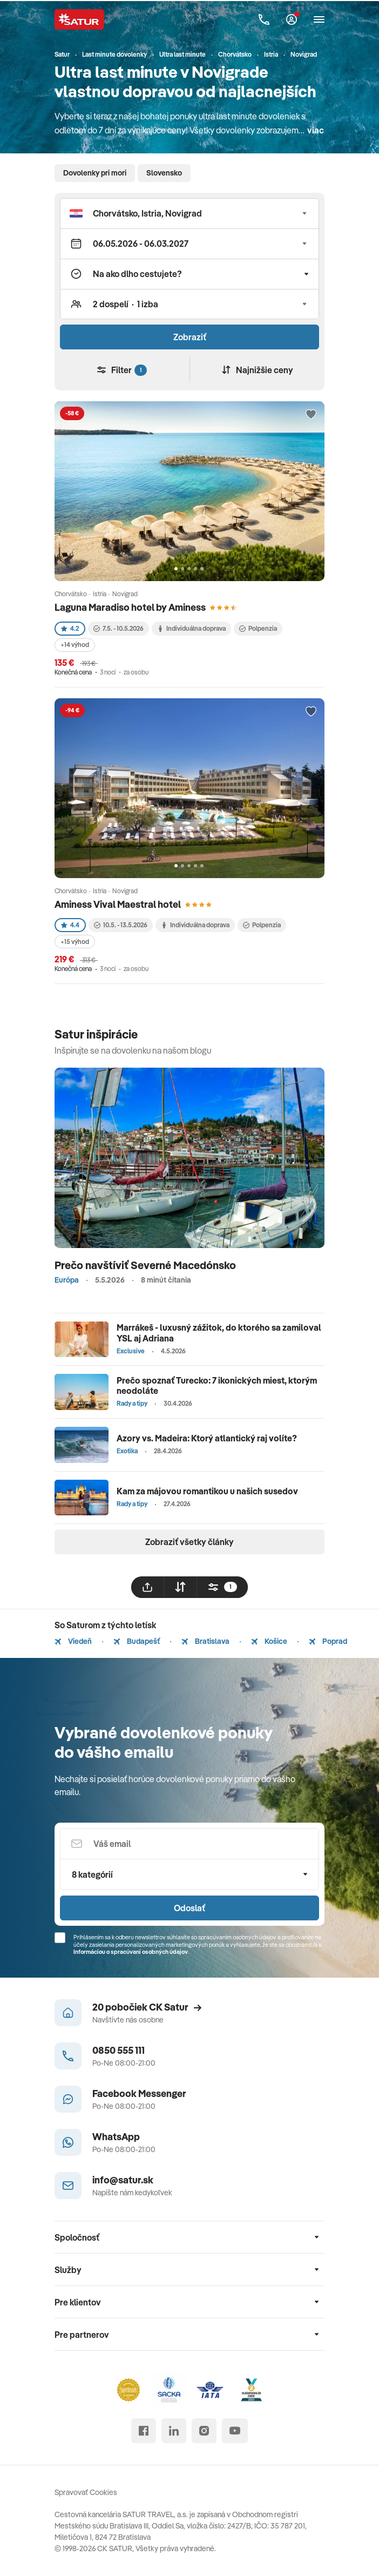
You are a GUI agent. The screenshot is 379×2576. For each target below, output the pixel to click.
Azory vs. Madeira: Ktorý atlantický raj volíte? (207, 1438)
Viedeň (73, 1641)
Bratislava (205, 1641)
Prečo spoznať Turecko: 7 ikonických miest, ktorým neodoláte (217, 1385)
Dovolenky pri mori (94, 173)
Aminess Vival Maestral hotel (118, 904)
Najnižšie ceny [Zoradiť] (257, 370)
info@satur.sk (122, 2180)
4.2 (70, 628)
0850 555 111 (118, 2050)
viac (315, 130)
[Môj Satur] (291, 19)
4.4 (70, 925)
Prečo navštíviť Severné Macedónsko (145, 1265)
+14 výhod (74, 644)
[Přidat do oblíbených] (311, 415)
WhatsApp (116, 2136)
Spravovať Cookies (86, 2492)
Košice (269, 1641)
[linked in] (173, 2430)
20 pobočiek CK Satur (146, 2007)
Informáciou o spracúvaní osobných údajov (130, 1951)
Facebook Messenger (139, 2093)
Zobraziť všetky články (189, 1541)
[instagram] (204, 2430)
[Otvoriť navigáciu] (319, 19)
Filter (122, 370)
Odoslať (189, 1908)
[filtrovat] (222, 1587)
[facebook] (143, 2430)
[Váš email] (189, 1844)
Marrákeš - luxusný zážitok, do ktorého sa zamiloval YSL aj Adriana (219, 1332)
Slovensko (164, 173)
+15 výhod (74, 942)
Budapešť (136, 1641)
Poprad (328, 1641)
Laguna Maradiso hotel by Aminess (130, 607)
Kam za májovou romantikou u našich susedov (207, 1491)
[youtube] (235, 2430)
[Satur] (79, 19)
